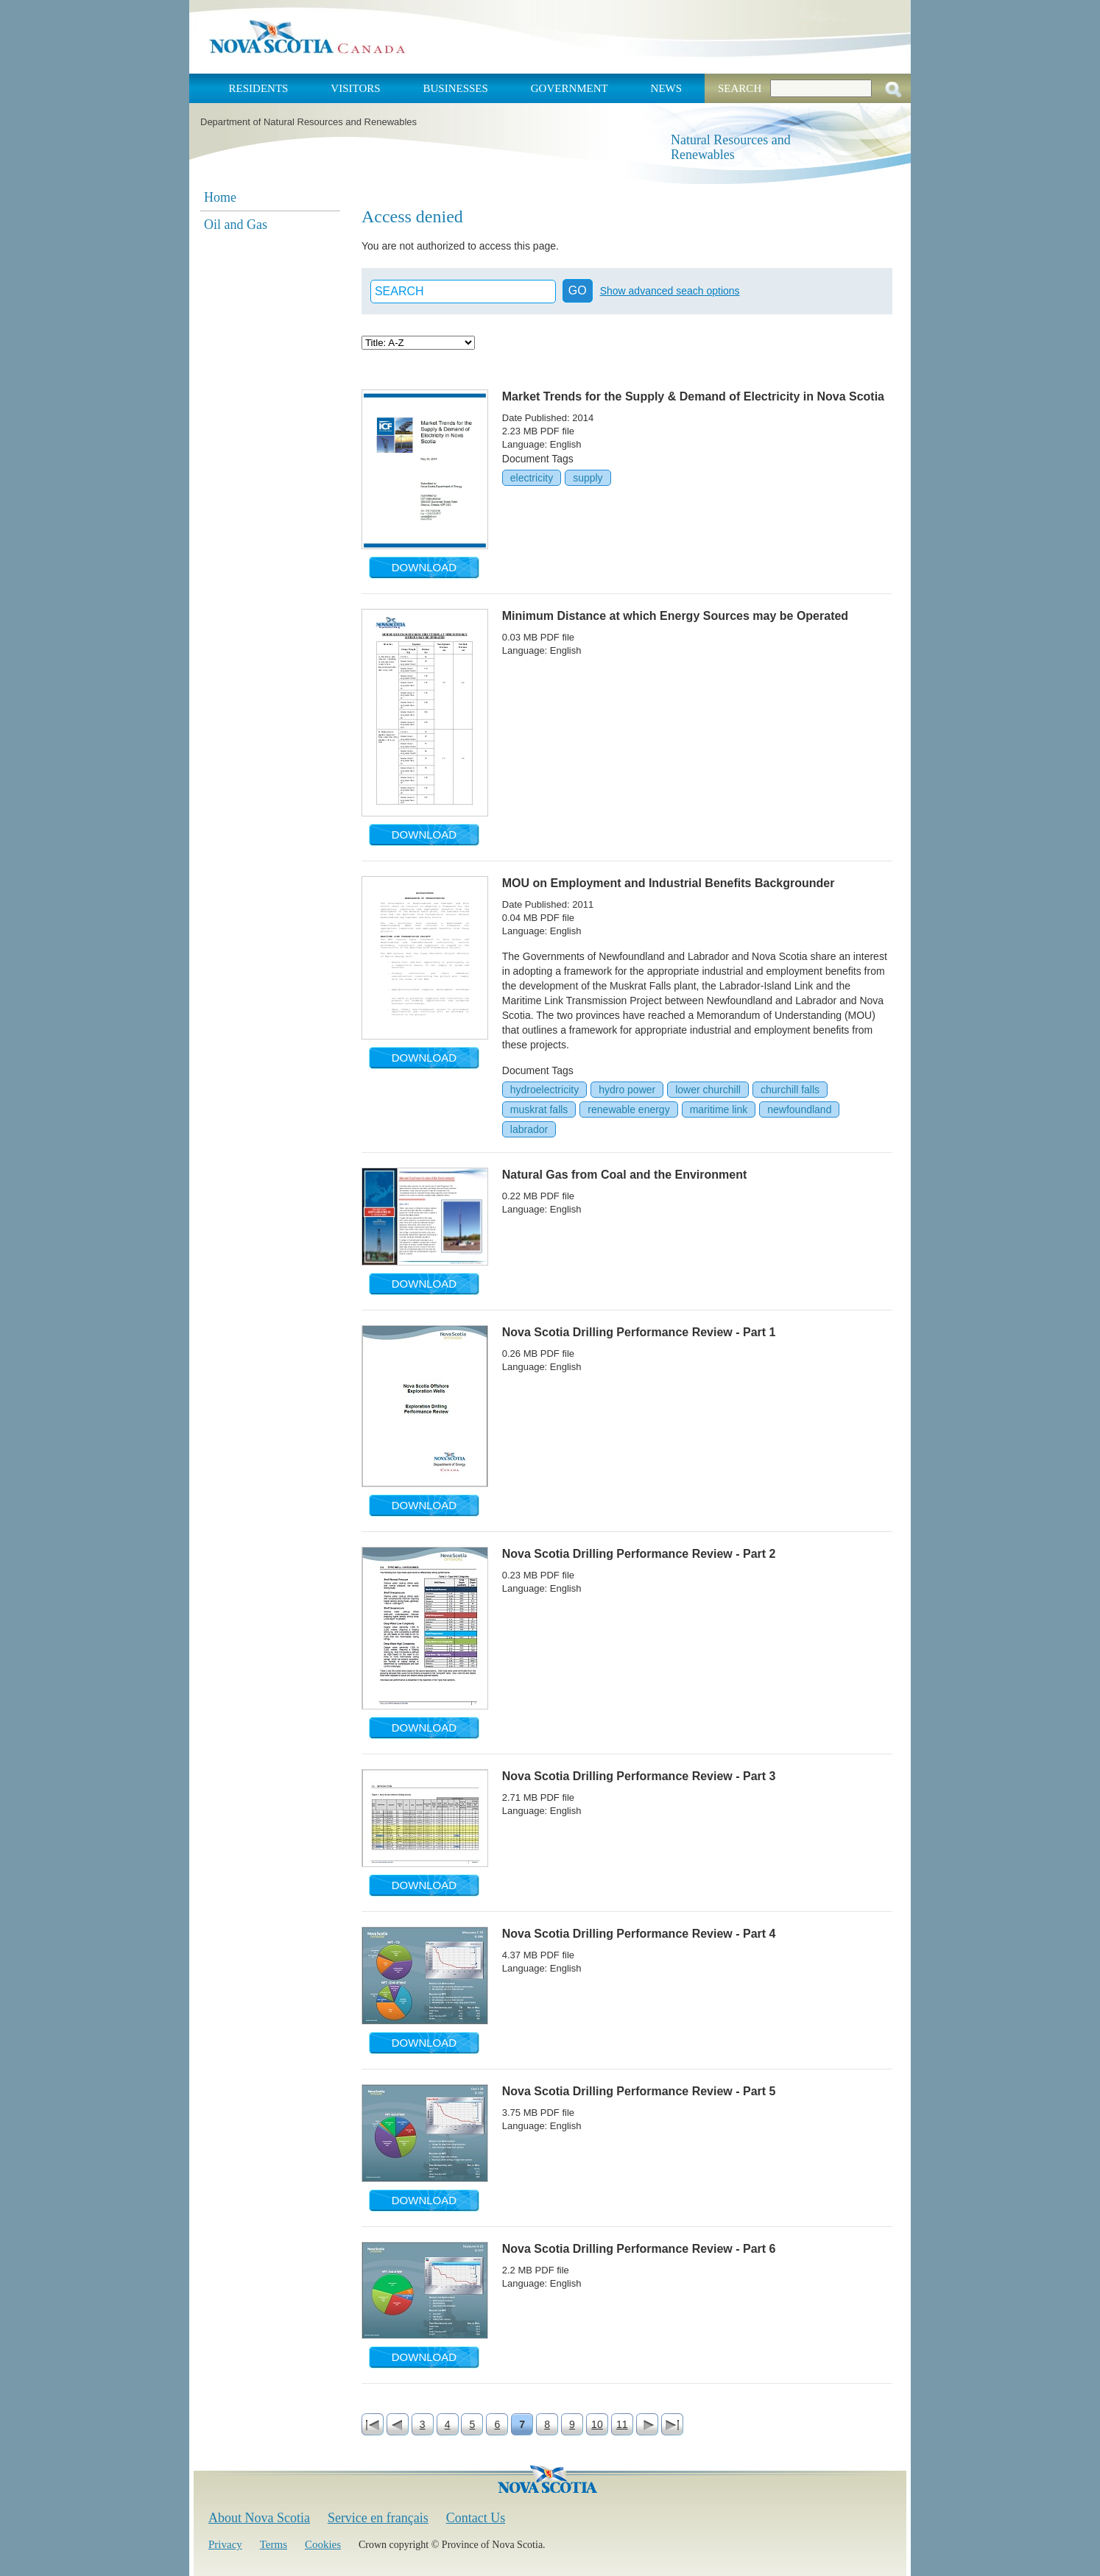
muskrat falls (539, 1109)
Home (220, 197)
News (667, 88)
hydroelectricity (544, 1089)
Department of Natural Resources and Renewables (308, 121)
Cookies (323, 2544)
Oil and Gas (235, 224)
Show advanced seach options (670, 291)
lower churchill (708, 1089)
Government (569, 88)
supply (587, 478)
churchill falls (790, 1089)
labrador (529, 1129)
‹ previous (398, 2424)
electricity (531, 478)
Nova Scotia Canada (307, 36)
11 (622, 2424)
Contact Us (476, 2517)
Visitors (355, 88)
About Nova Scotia (259, 2517)
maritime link (719, 1109)
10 (597, 2424)
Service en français (378, 2517)
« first (373, 2424)
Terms (273, 2544)
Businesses (455, 88)
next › (647, 2424)
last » (672, 2424)
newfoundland (799, 1109)
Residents (259, 88)
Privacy (225, 2544)
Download (424, 567)
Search (739, 88)
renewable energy (628, 1109)
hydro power (627, 1089)
